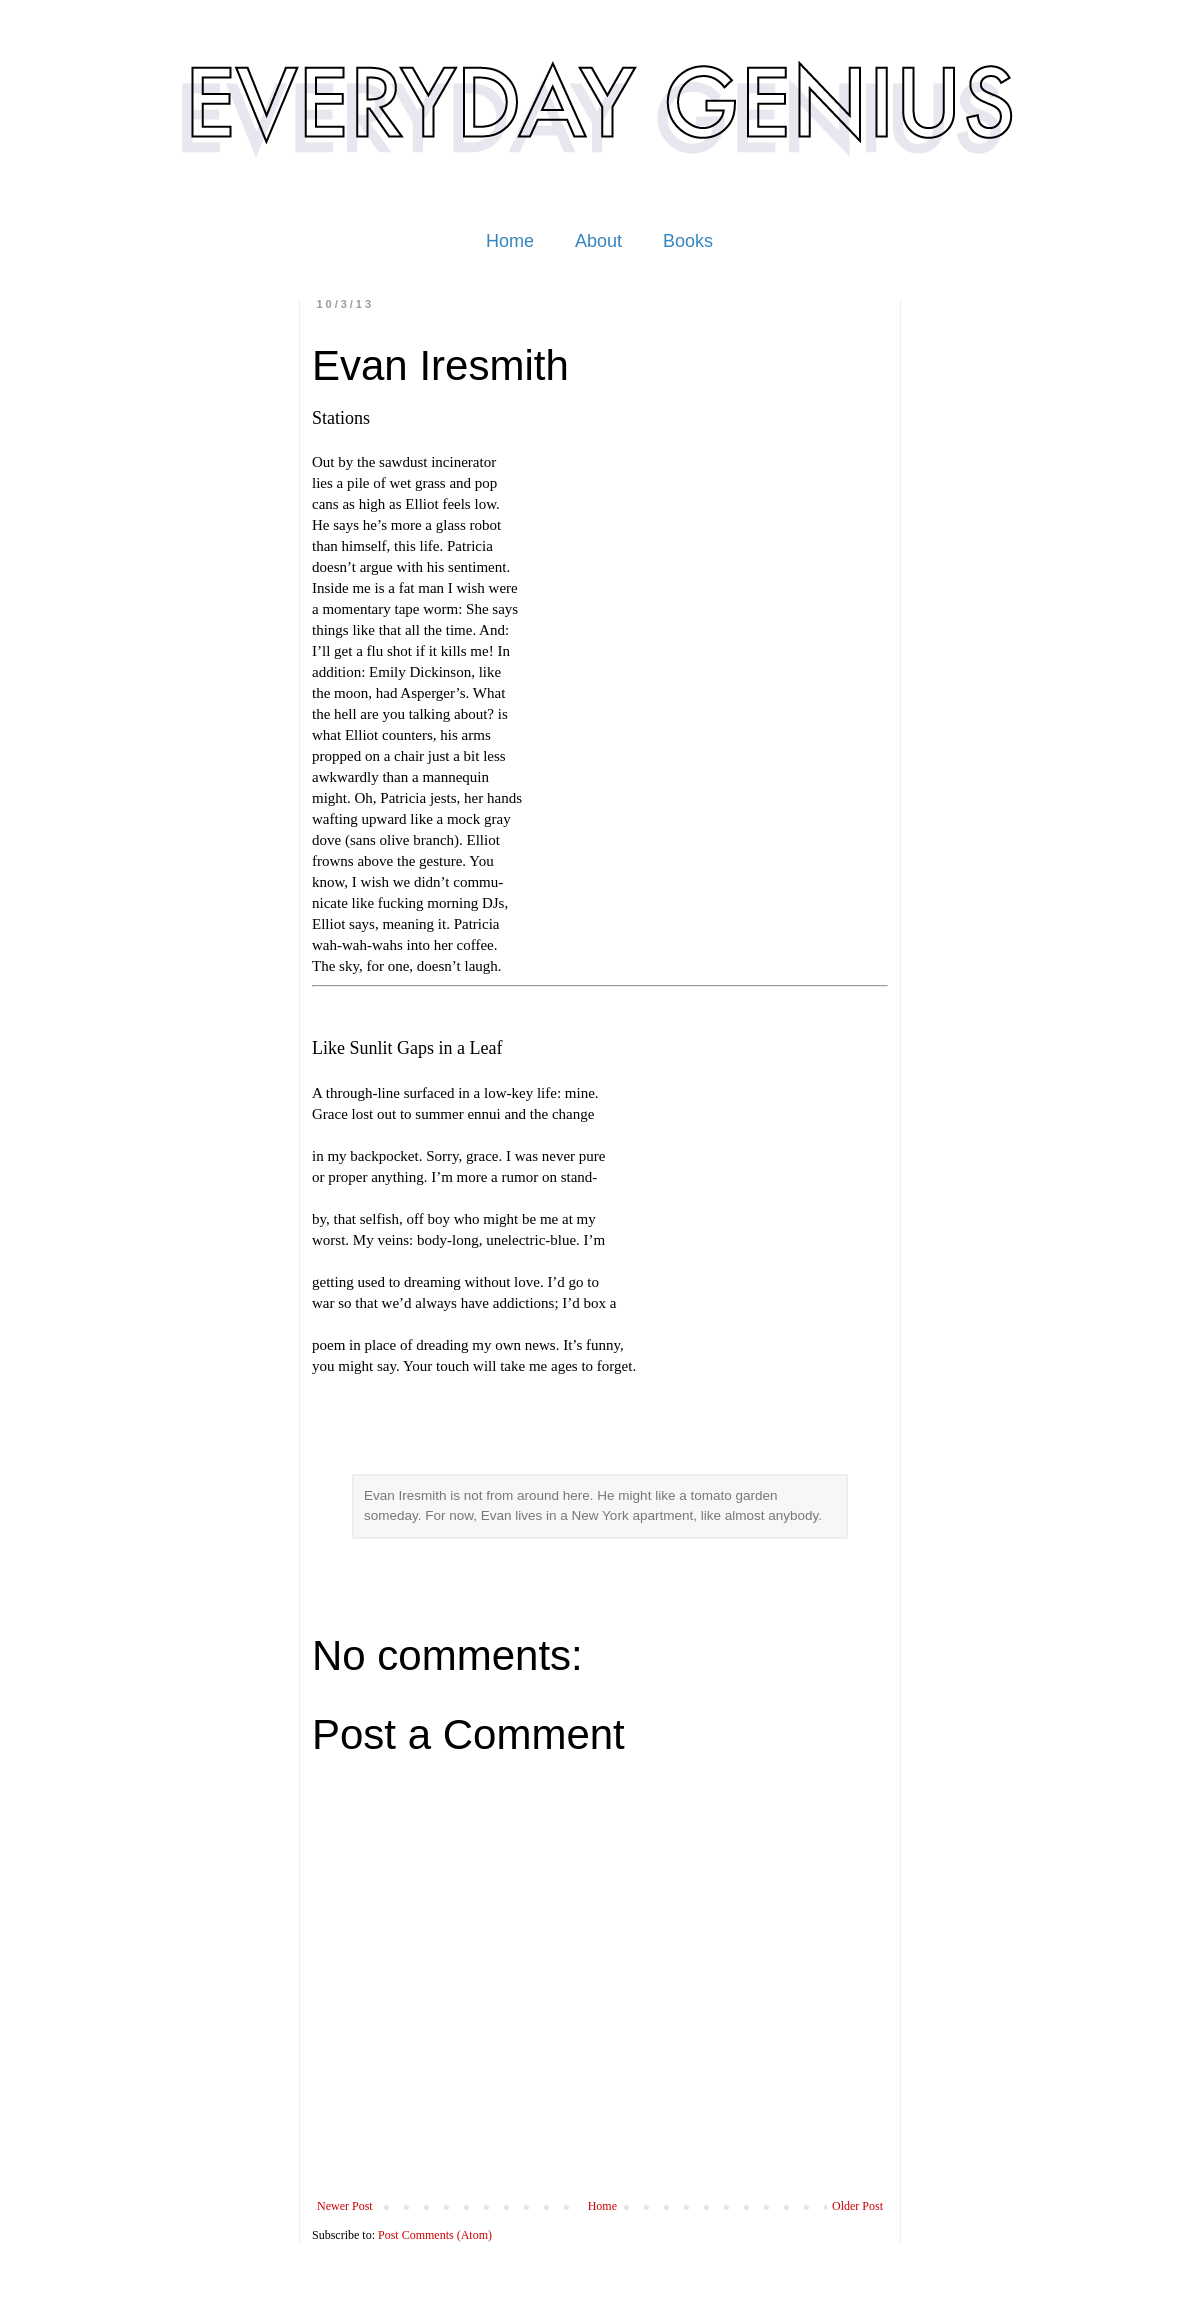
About (598, 241)
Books (688, 241)
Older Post (857, 2206)
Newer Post (345, 2206)
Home (510, 241)
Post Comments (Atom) (435, 2235)
